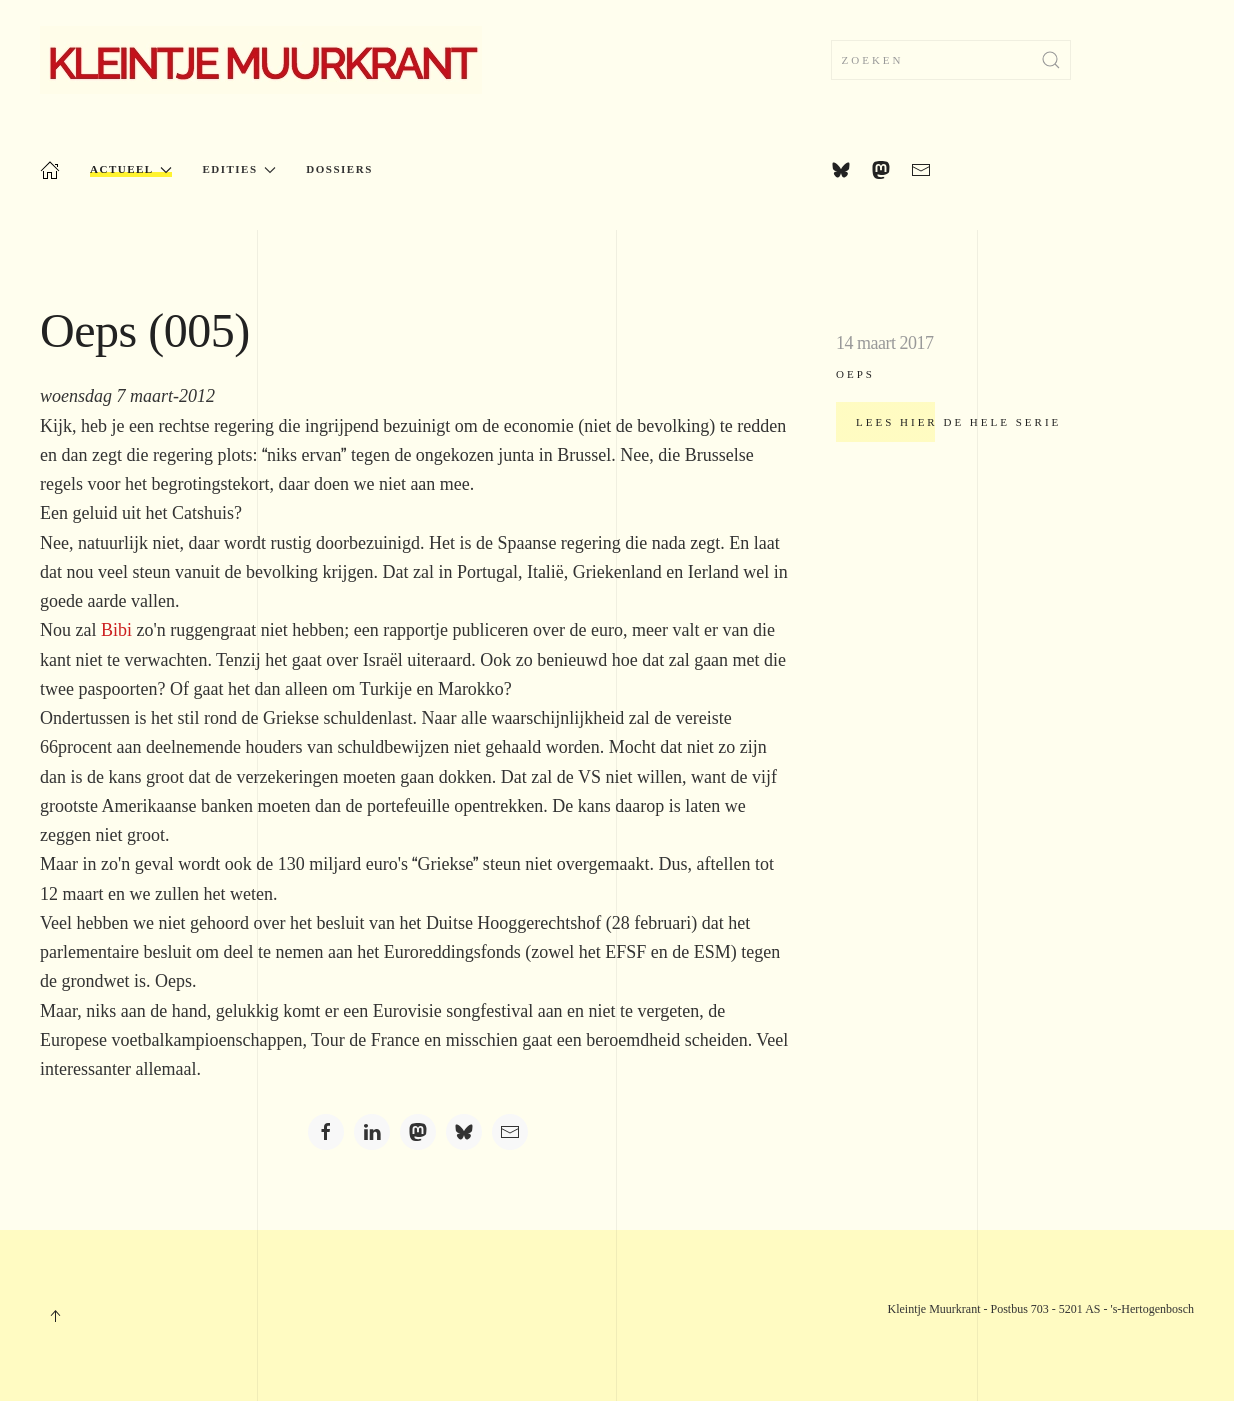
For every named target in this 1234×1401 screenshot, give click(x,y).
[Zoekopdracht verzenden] (1051, 60)
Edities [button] (239, 169)
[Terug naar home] (261, 60)
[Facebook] (326, 1132)
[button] (55, 1316)
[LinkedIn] (372, 1132)
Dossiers (339, 169)
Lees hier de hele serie (958, 422)
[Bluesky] (464, 1132)
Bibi (116, 630)
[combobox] (951, 60)
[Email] (510, 1132)
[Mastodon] (418, 1132)
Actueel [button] (131, 169)
